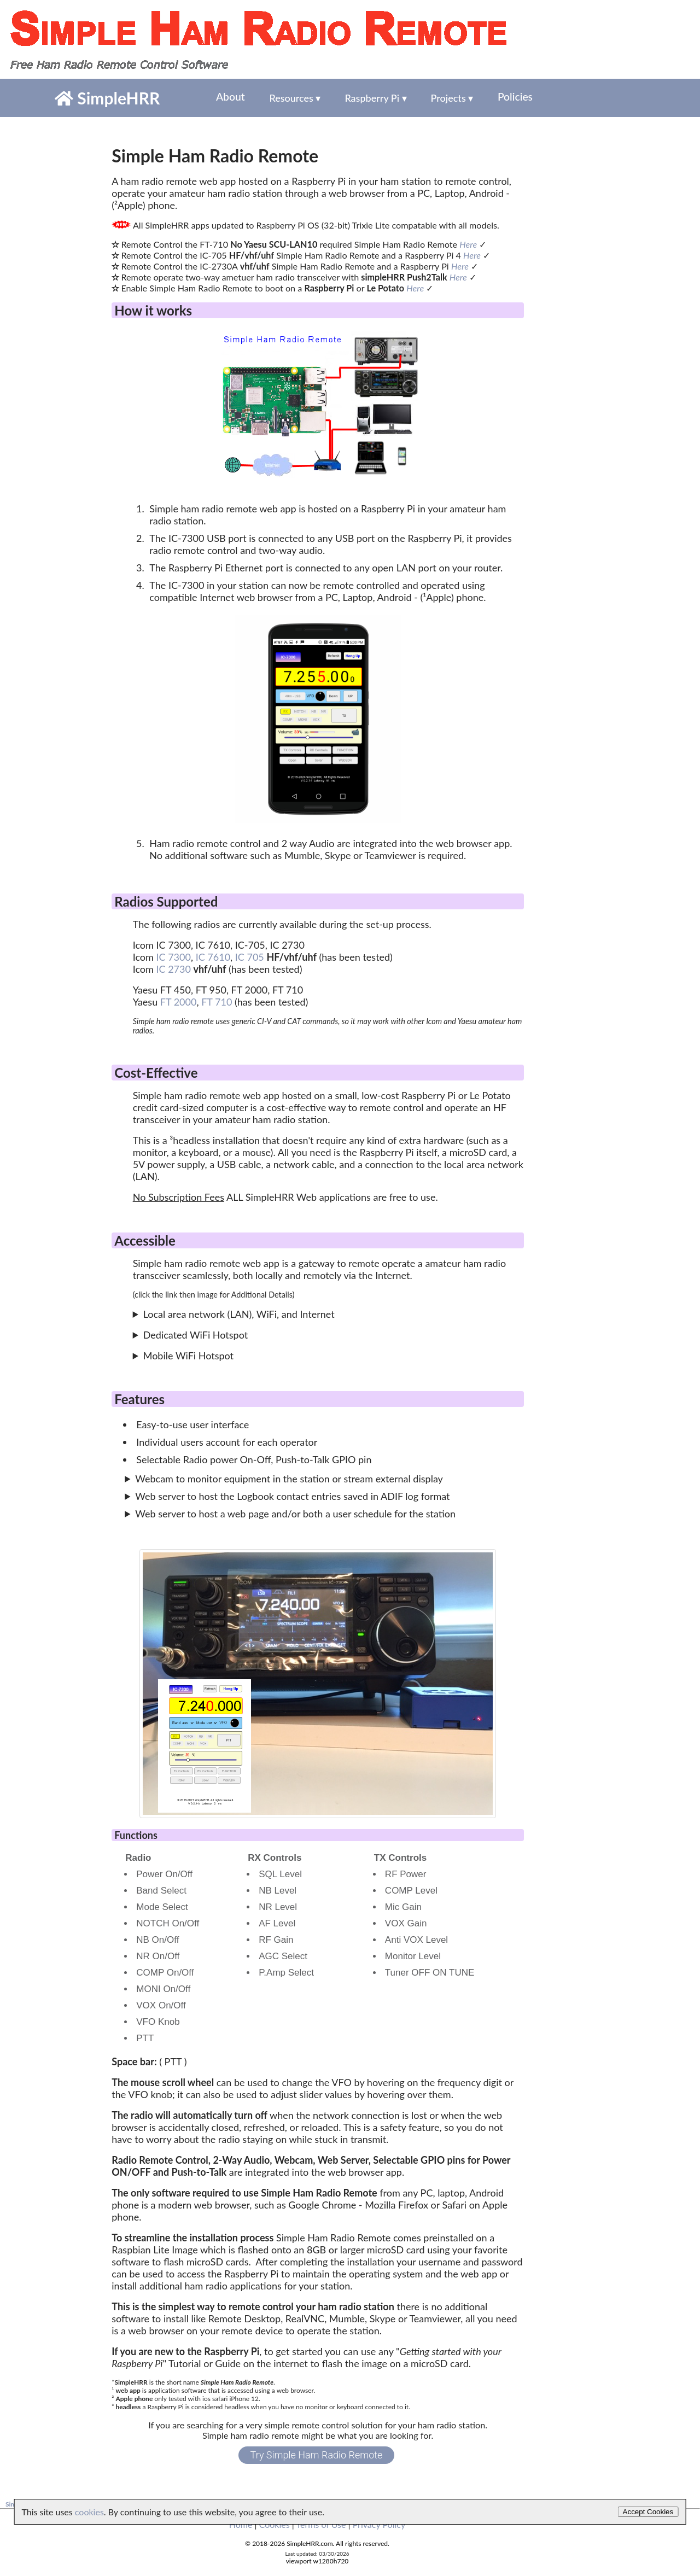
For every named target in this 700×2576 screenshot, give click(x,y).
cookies (89, 2512)
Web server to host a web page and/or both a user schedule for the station (295, 1514)
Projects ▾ (449, 98)
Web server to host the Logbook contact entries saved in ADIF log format (292, 1496)
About (228, 98)
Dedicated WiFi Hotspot (195, 1335)
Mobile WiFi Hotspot (188, 1356)
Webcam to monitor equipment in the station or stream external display (289, 1479)
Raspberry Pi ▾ (373, 98)
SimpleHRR (107, 98)
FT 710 (216, 1002)
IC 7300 (173, 957)
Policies (510, 98)
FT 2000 (178, 1002)
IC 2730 (173, 969)
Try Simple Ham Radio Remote (316, 2455)
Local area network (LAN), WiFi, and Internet (239, 1314)
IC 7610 (213, 957)
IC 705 (249, 957)
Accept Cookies (648, 2512)
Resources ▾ (292, 98)
